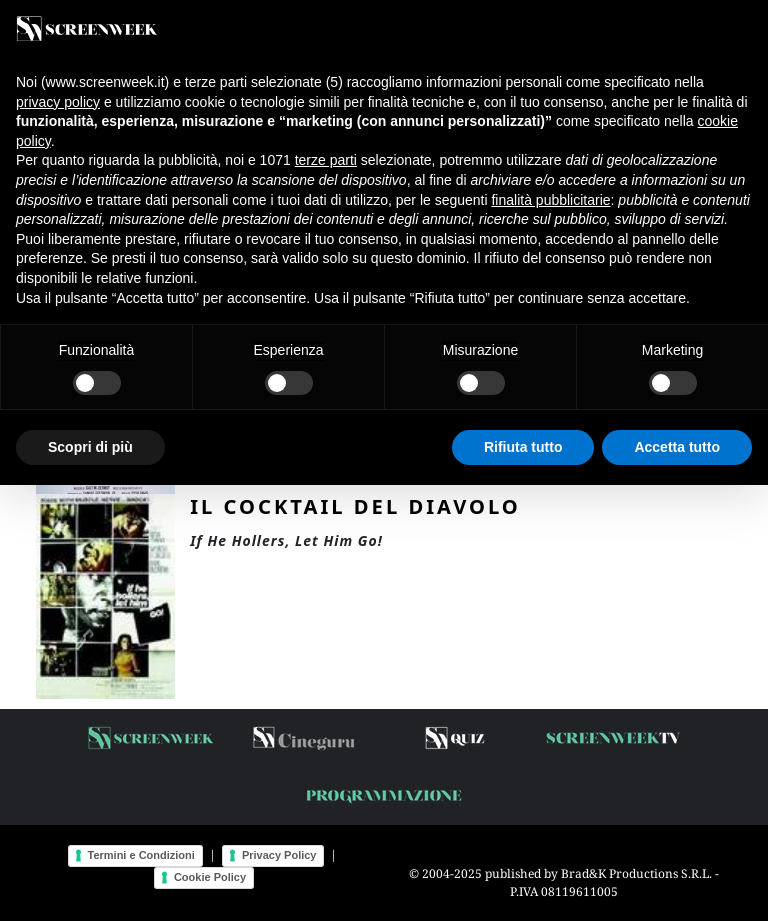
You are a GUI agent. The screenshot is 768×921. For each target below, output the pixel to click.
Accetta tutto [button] (677, 447)
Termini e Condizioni (141, 855)
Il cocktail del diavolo (355, 506)
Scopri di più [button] (90, 447)
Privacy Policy (279, 855)
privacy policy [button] (58, 102)
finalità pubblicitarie (550, 200)
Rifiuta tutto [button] (523, 447)
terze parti (326, 160)
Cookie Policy (210, 877)
